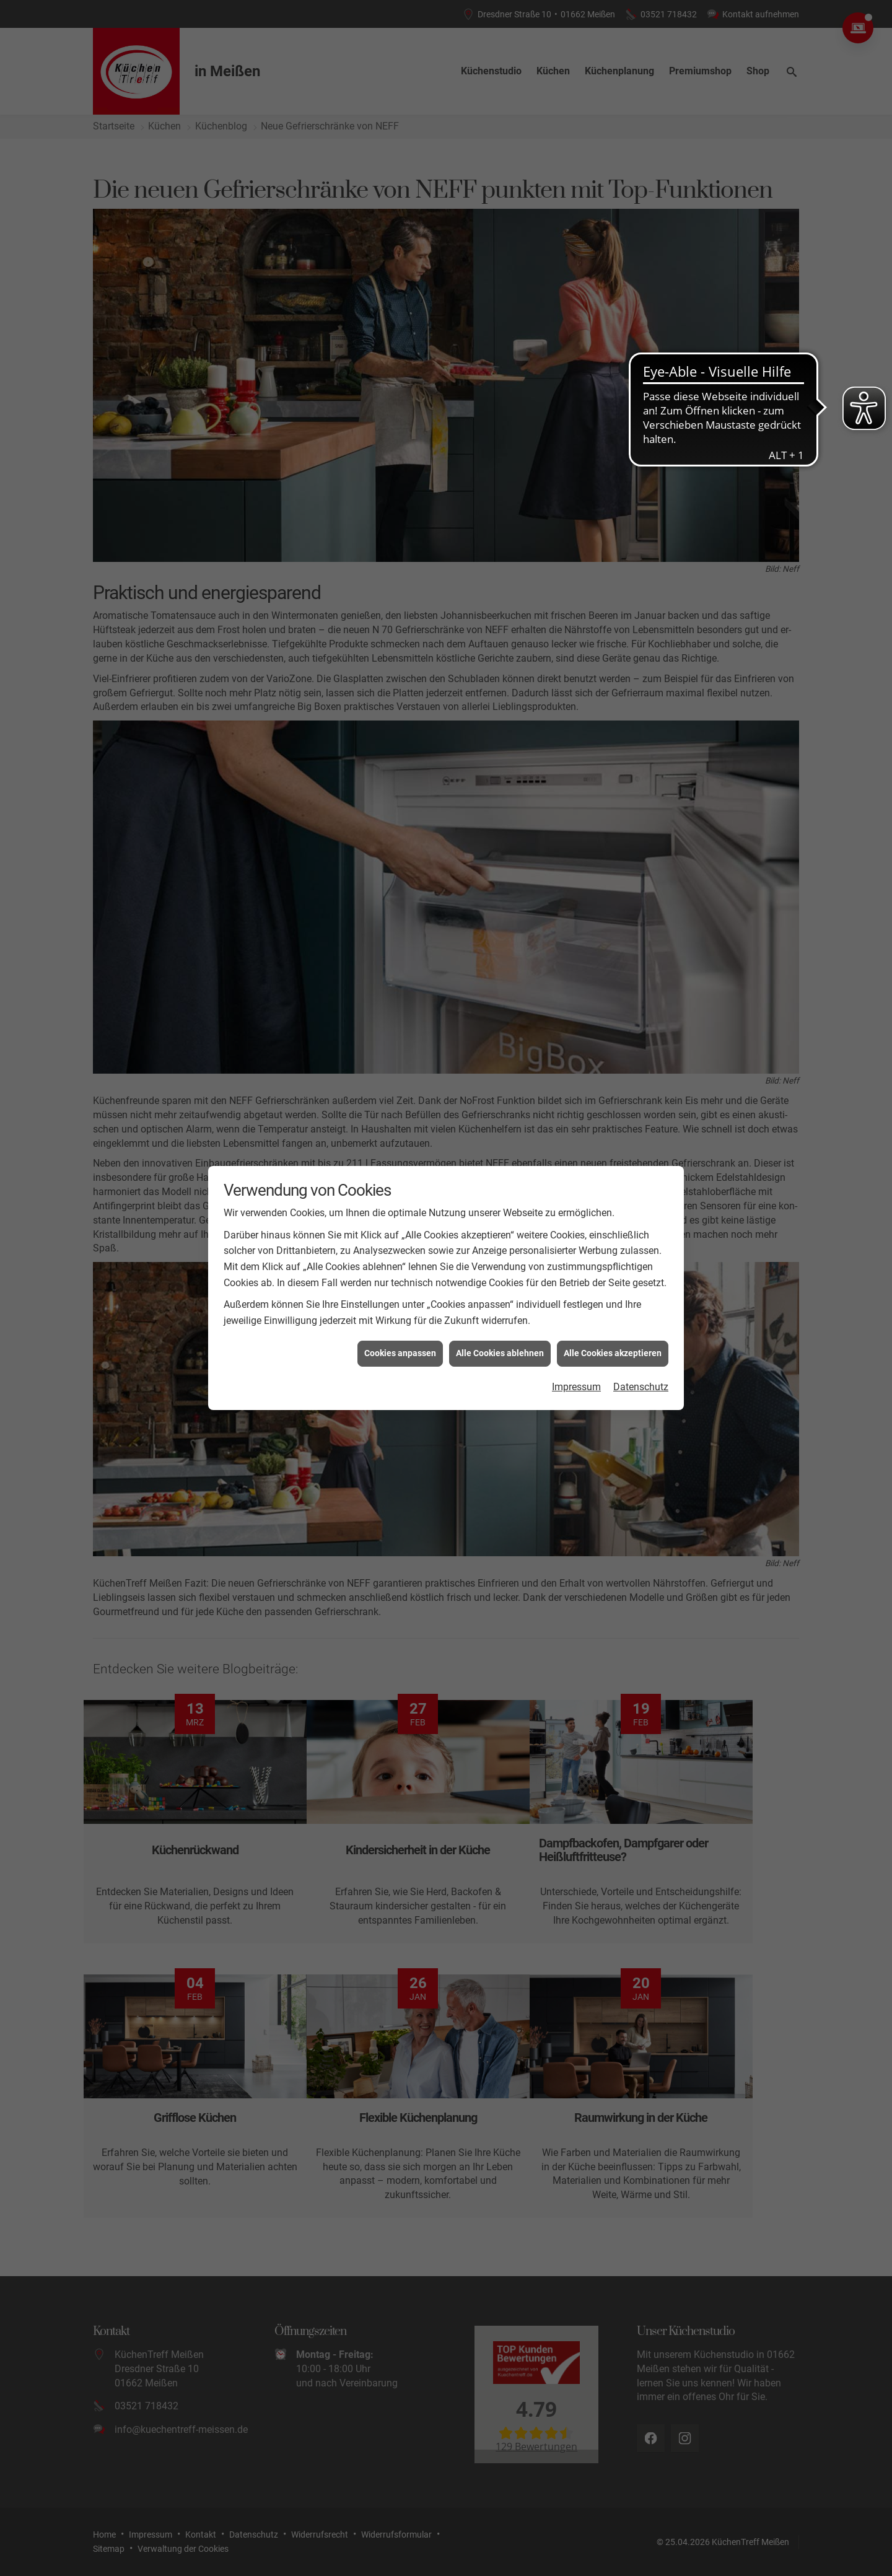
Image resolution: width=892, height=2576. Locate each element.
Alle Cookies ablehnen (500, 1353)
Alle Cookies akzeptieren (613, 1353)
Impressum (576, 1387)
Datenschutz (640, 1387)
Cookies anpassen (400, 1353)
